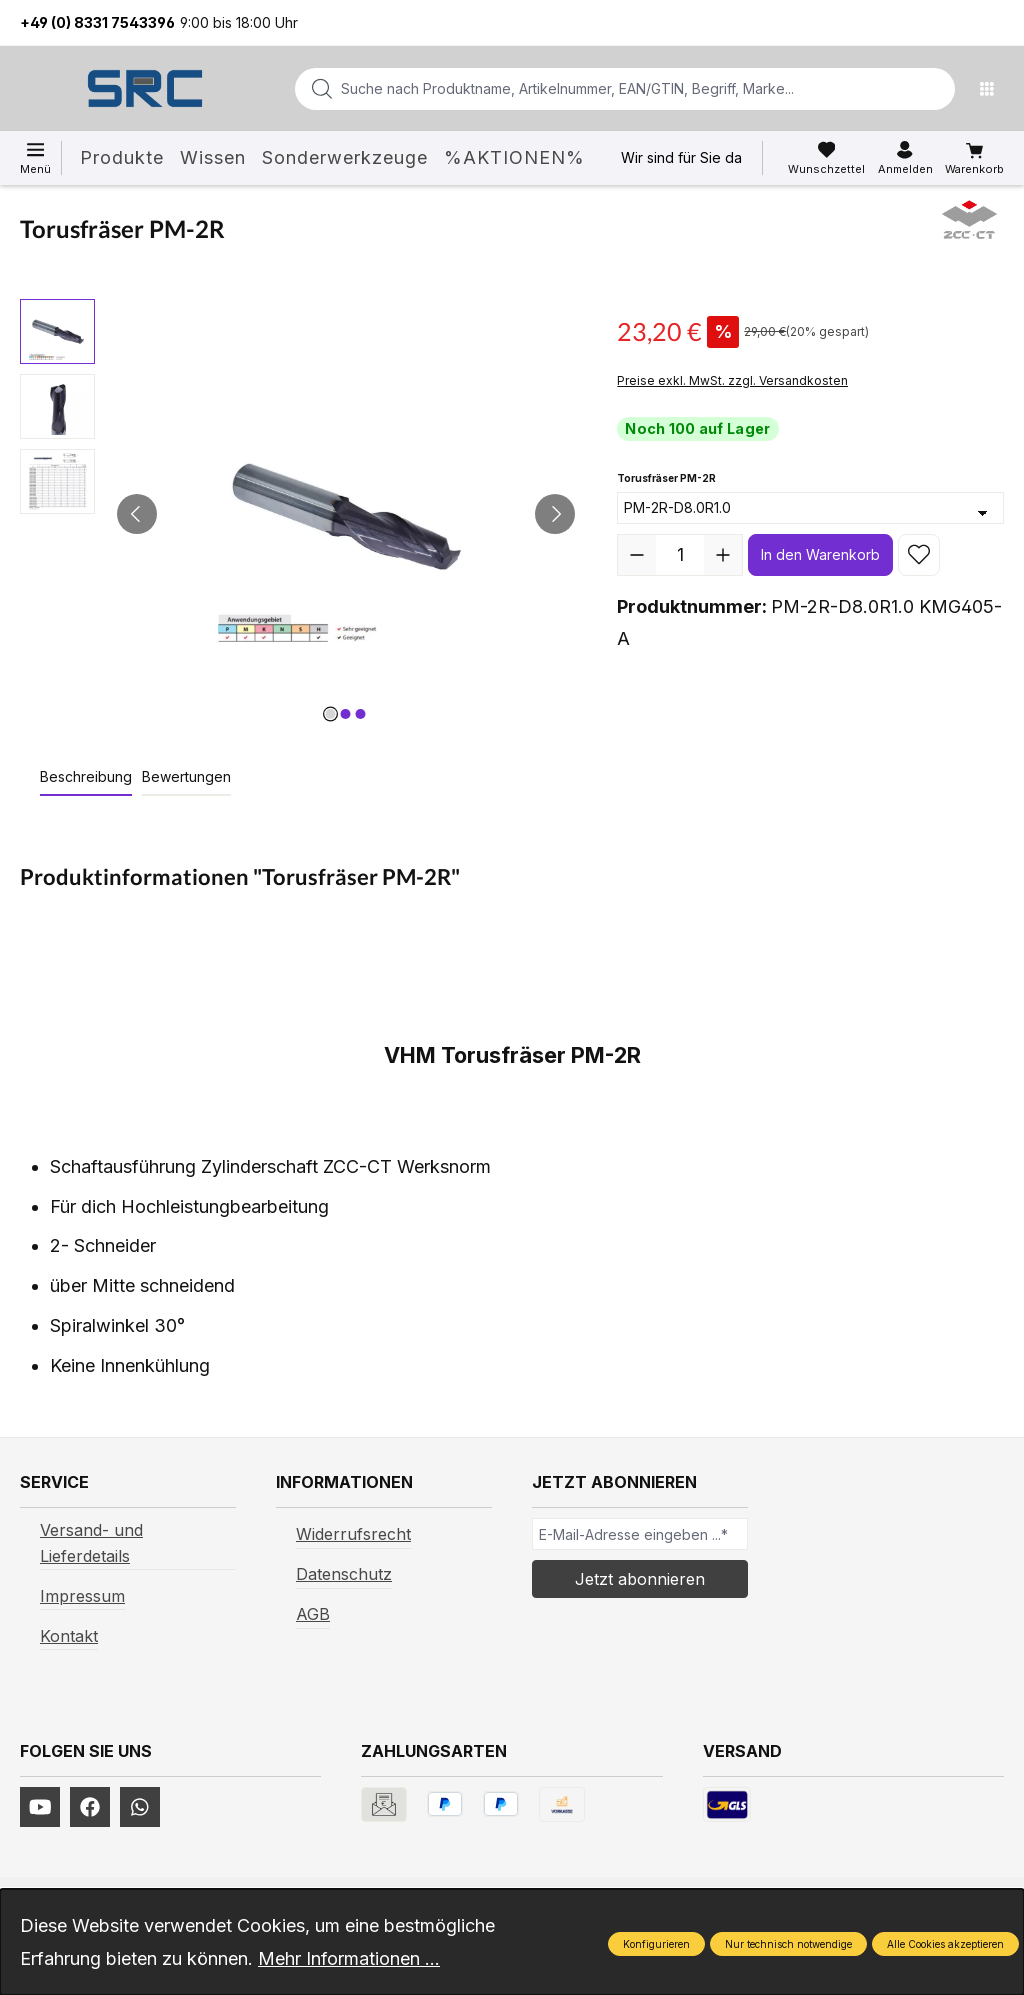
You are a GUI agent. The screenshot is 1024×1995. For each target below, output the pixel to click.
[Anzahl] (680, 555)
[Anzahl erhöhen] (723, 555)
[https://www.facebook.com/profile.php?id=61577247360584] (90, 1807)
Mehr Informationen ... (349, 1958)
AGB (313, 1614)
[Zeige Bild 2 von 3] (346, 714)
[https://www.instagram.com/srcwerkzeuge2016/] (140, 1807)
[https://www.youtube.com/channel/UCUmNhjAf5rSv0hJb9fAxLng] (40, 1807)
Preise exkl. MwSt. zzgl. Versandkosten (732, 380)
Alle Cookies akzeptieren (945, 1944)
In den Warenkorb (820, 554)
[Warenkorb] (974, 159)
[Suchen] (934, 89)
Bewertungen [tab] (186, 776)
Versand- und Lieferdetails (91, 1543)
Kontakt (69, 1636)
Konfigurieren (656, 1944)
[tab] (86, 777)
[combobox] (593, 89)
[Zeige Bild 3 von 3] (361, 714)
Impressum (82, 1596)
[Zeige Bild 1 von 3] (331, 714)
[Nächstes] (555, 514)
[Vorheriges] (137, 514)
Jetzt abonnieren (640, 1579)
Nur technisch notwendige (788, 1944)
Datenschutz (344, 1574)
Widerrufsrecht (353, 1534)
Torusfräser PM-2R (666, 476)
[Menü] (992, 89)
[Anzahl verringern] (637, 555)
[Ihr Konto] (905, 158)
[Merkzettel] (826, 158)
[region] (298, 514)
